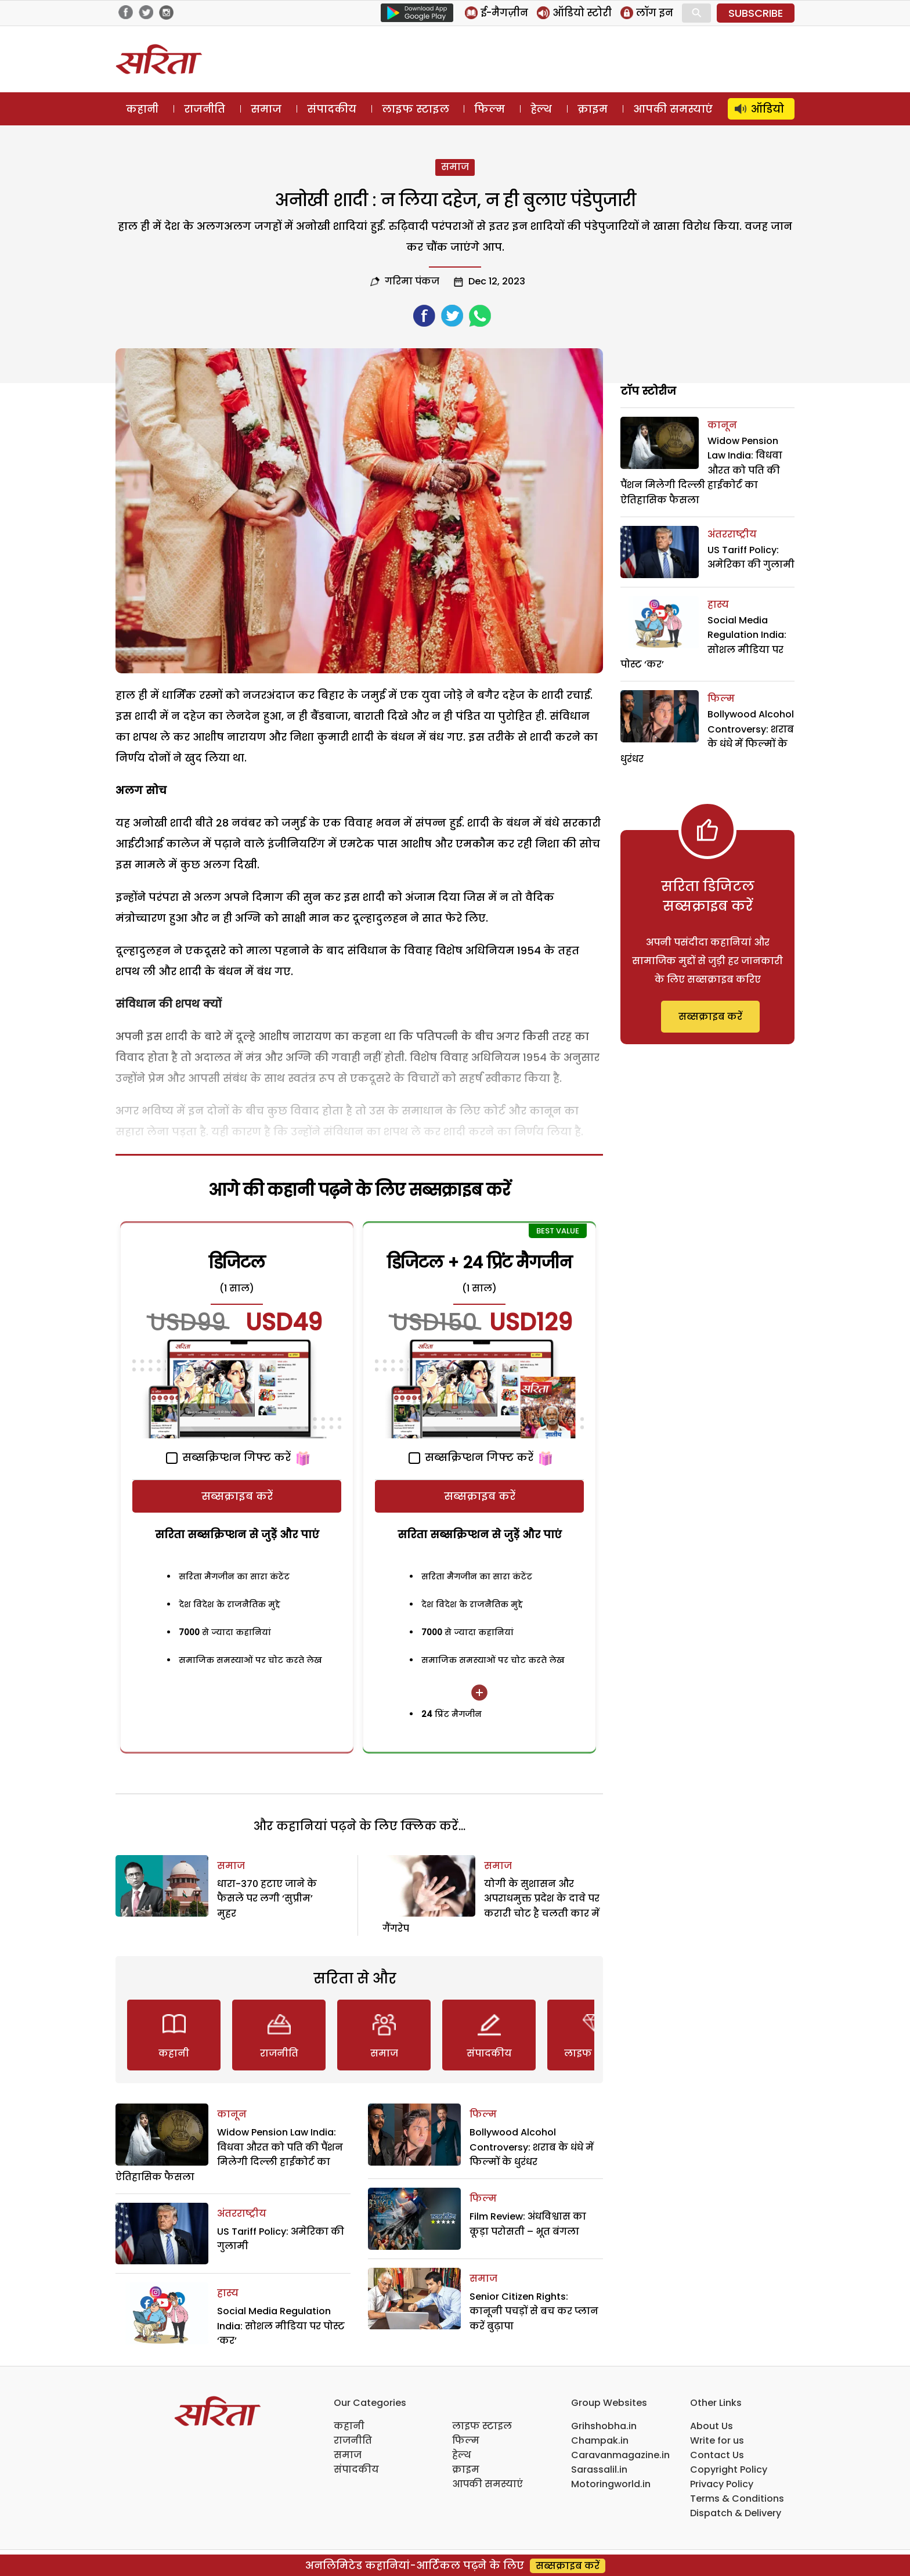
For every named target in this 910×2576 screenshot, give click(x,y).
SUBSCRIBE (755, 13)
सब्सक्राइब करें (237, 1496)
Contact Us (717, 2455)
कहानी (142, 109)
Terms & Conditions (737, 2498)
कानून (232, 2114)
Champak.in (600, 2440)
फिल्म (489, 109)
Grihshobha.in (604, 2426)
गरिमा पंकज (412, 281)
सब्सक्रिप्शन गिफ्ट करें (228, 1457)
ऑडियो (767, 109)
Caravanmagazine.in (620, 2455)
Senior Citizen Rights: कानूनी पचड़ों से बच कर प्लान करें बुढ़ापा (534, 2311)
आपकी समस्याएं (673, 109)
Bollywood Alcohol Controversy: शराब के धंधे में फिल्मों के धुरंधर (532, 2147)
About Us (711, 2426)
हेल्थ (541, 109)
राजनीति (204, 109)
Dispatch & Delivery (735, 2513)
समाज (266, 109)
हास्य (228, 2293)
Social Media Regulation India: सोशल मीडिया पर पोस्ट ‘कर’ (281, 2325)
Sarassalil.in (599, 2469)
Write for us (717, 2440)
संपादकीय (331, 109)
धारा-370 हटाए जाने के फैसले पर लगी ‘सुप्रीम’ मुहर (267, 1898)
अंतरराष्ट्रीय (241, 2213)
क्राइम (592, 109)
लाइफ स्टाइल (415, 109)
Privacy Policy (721, 2484)
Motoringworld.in (611, 2484)
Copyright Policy (728, 2469)
